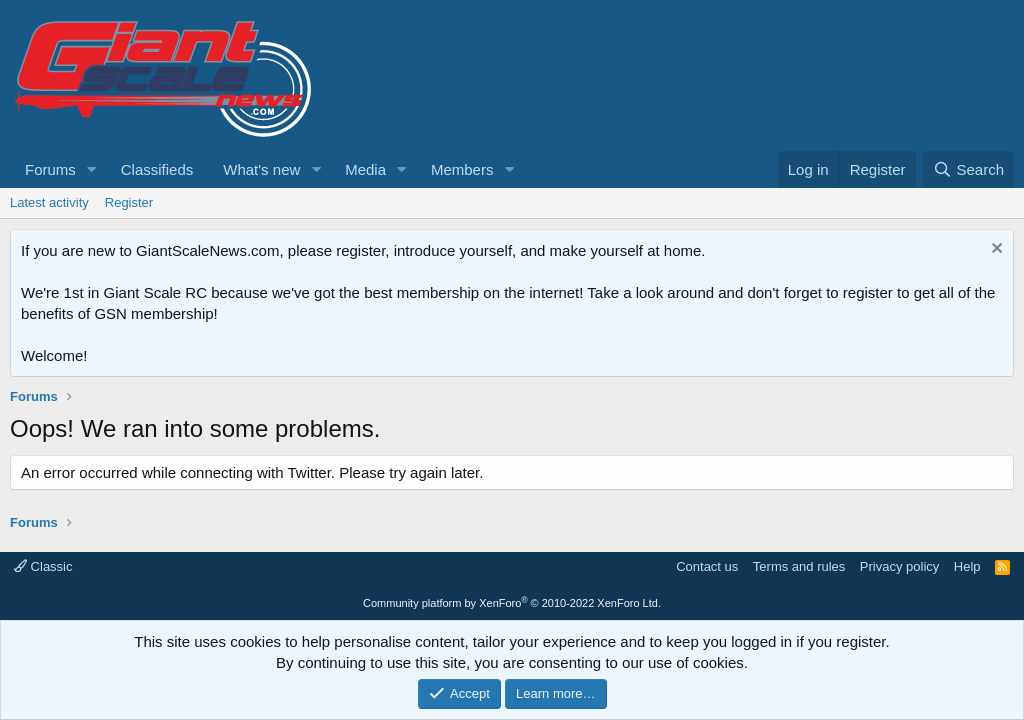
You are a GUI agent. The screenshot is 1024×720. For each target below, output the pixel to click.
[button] (92, 169)
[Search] (968, 169)
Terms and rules (799, 566)
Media (365, 169)
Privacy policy (899, 566)
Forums (50, 169)
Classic (43, 566)
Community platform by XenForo (512, 603)
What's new (261, 169)
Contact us (707, 566)
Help (967, 566)
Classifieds (157, 169)
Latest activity (49, 202)
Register (129, 202)
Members (462, 169)
